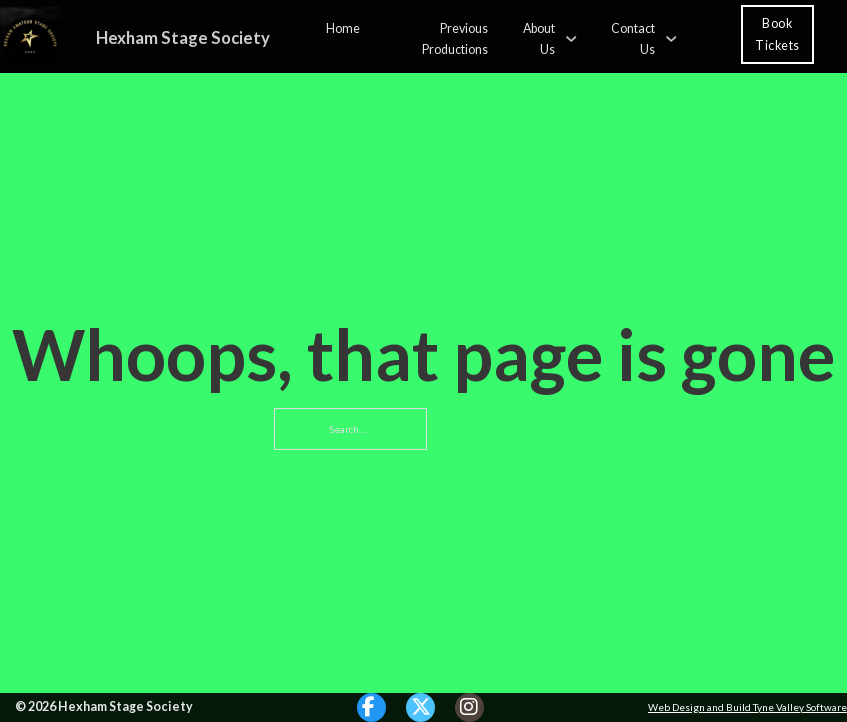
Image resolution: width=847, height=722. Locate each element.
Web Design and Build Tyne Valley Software (747, 707)
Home (343, 27)
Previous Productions (455, 38)
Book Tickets (777, 34)
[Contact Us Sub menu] (671, 37)
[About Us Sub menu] (571, 37)
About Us (539, 38)
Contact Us (633, 38)
